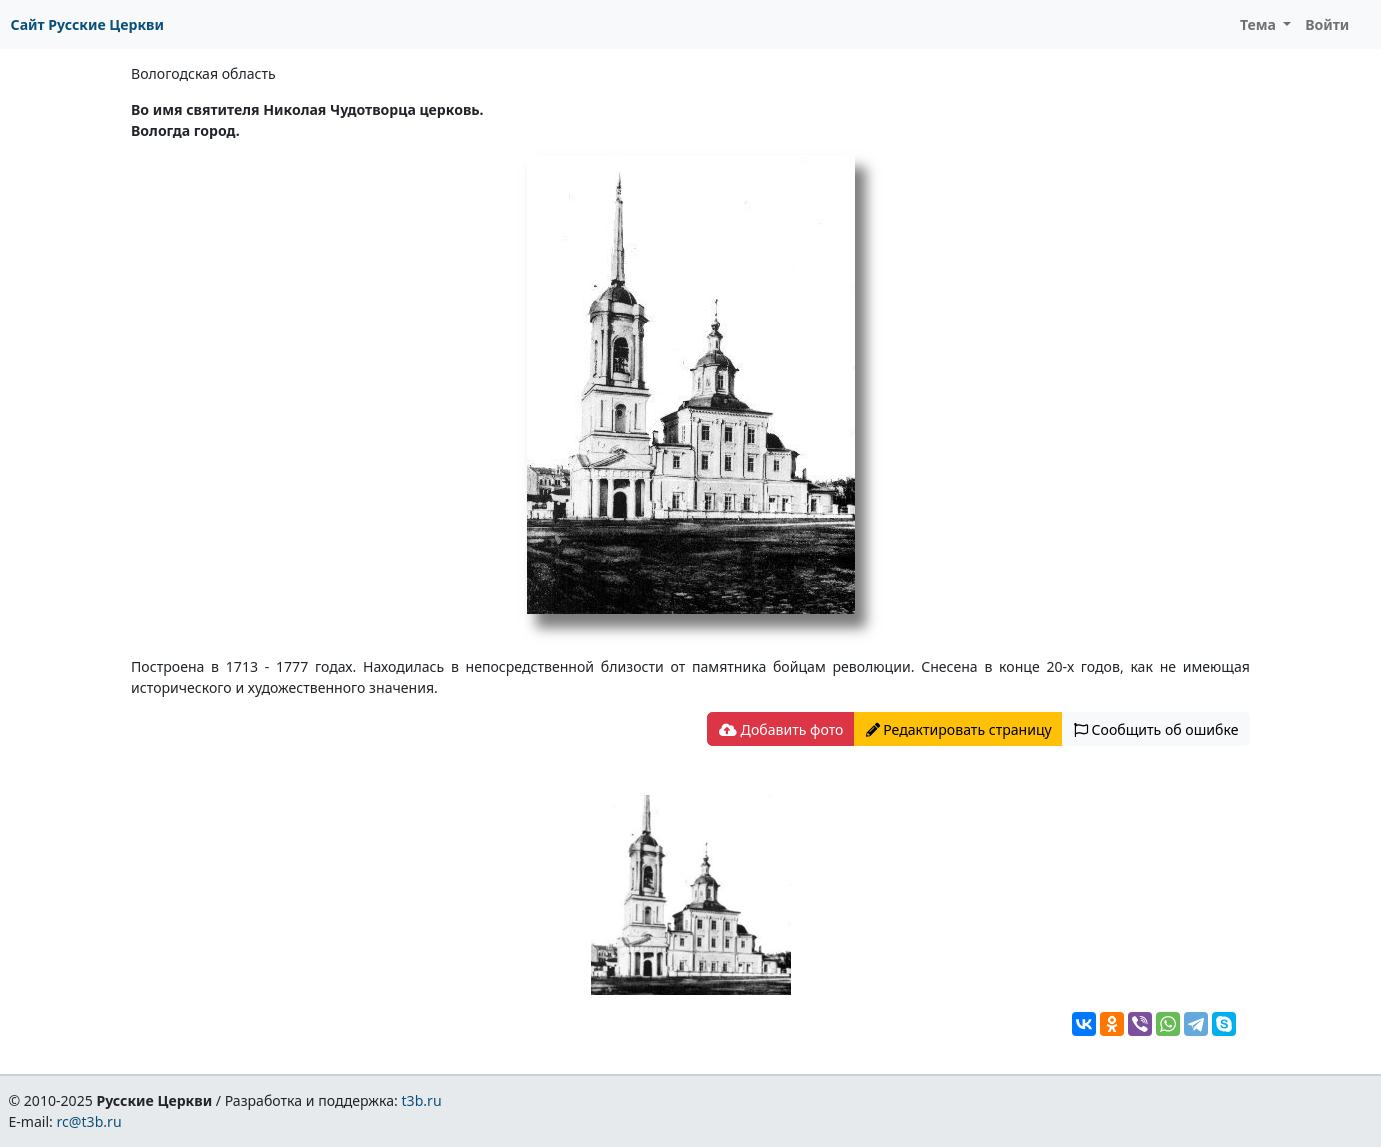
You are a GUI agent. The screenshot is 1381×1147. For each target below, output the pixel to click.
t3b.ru (422, 1100)
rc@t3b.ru (89, 1121)
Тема (1260, 24)
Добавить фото (781, 729)
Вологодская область (203, 73)
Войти (1327, 24)
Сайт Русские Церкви (87, 24)
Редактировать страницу (959, 729)
